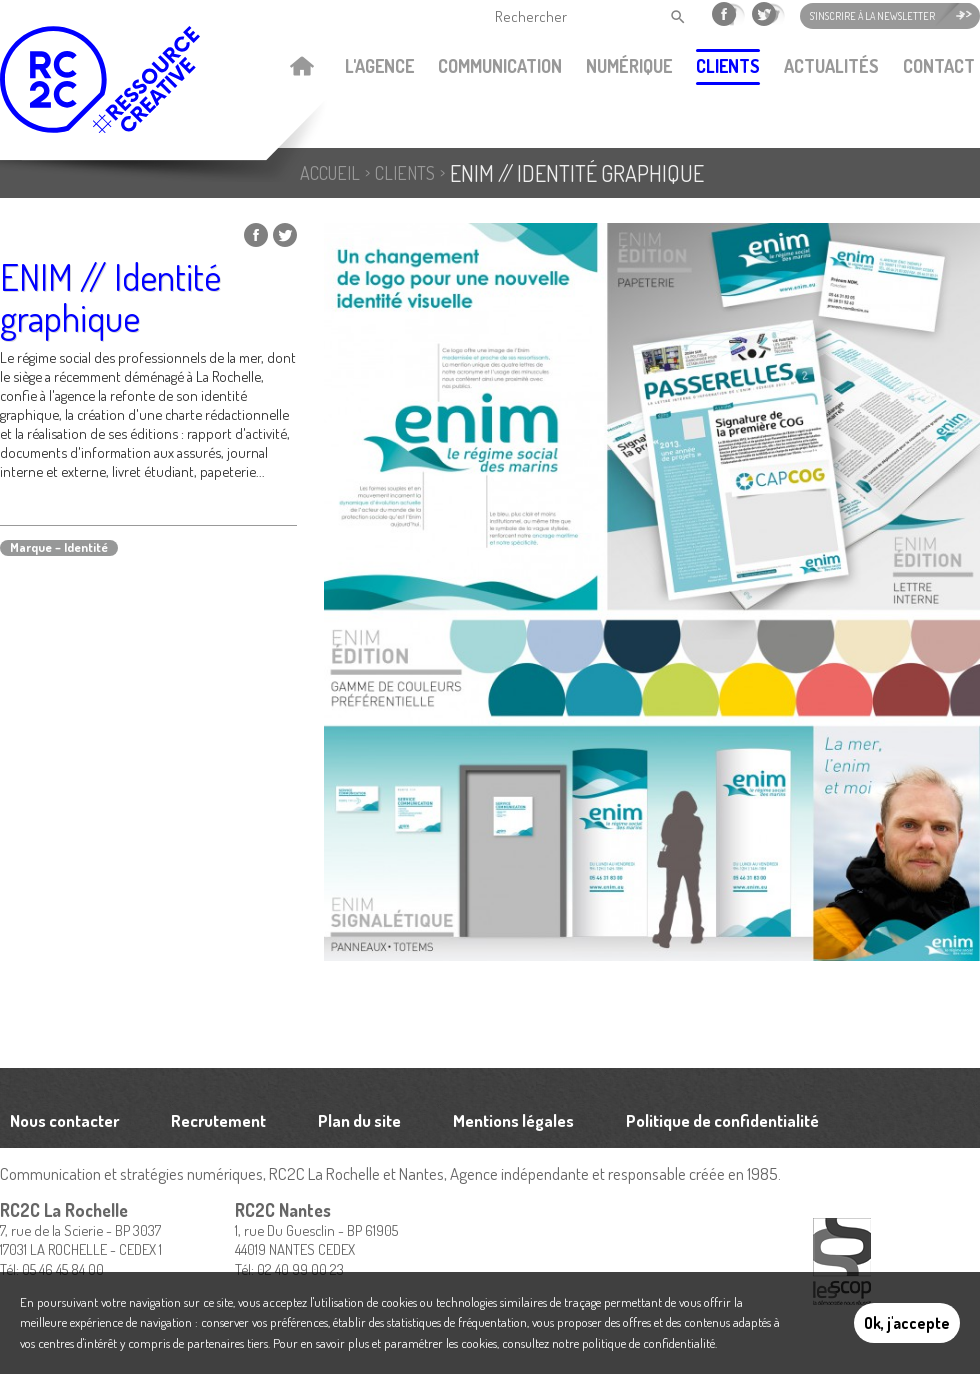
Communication (500, 66)
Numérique (629, 66)
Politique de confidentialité (722, 1120)
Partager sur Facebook (256, 235)
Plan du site (359, 1120)
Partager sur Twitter (285, 235)
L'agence (379, 66)
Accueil (301, 68)
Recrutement (218, 1120)
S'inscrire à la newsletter (872, 16)
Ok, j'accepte (907, 1323)
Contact (939, 66)
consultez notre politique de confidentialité (608, 1343)
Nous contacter (64, 1120)
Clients (728, 66)
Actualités (831, 66)
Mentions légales (513, 1120)
